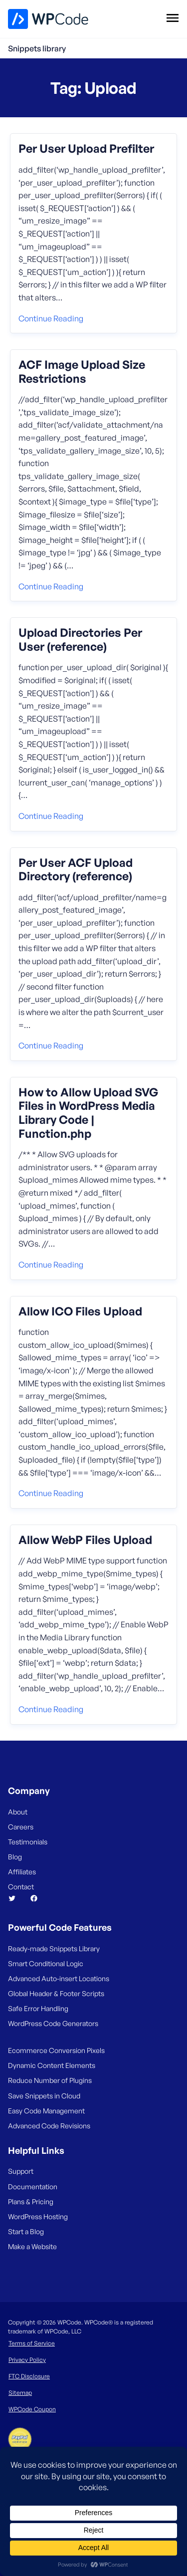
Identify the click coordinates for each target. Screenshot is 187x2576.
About (17, 1811)
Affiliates (22, 1871)
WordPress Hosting (38, 2216)
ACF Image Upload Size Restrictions (81, 371)
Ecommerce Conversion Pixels (56, 2050)
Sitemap (20, 2392)
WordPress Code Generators (53, 2023)
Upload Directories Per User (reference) (80, 639)
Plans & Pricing (30, 2201)
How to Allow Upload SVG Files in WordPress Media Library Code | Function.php (88, 1112)
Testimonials (27, 1841)
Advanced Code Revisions (49, 2125)
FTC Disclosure (29, 2376)
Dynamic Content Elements (51, 2065)
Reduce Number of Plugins (50, 2080)
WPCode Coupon (32, 2409)
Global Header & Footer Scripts (56, 1993)
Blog (15, 1856)
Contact (21, 1886)
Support (20, 2171)
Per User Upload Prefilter (86, 149)
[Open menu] (172, 17)
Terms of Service (31, 2343)
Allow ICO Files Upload (80, 1311)
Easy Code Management (46, 2110)
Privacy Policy (27, 2359)
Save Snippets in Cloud (44, 2095)
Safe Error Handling (38, 2008)
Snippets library (37, 48)
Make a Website (32, 2246)
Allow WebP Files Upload (85, 1540)
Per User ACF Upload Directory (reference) (75, 869)
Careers (20, 1826)
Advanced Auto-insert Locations (58, 1978)
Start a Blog (26, 2231)
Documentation (32, 2186)
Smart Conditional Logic (45, 1963)
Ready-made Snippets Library (54, 1948)
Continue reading (50, 318)
